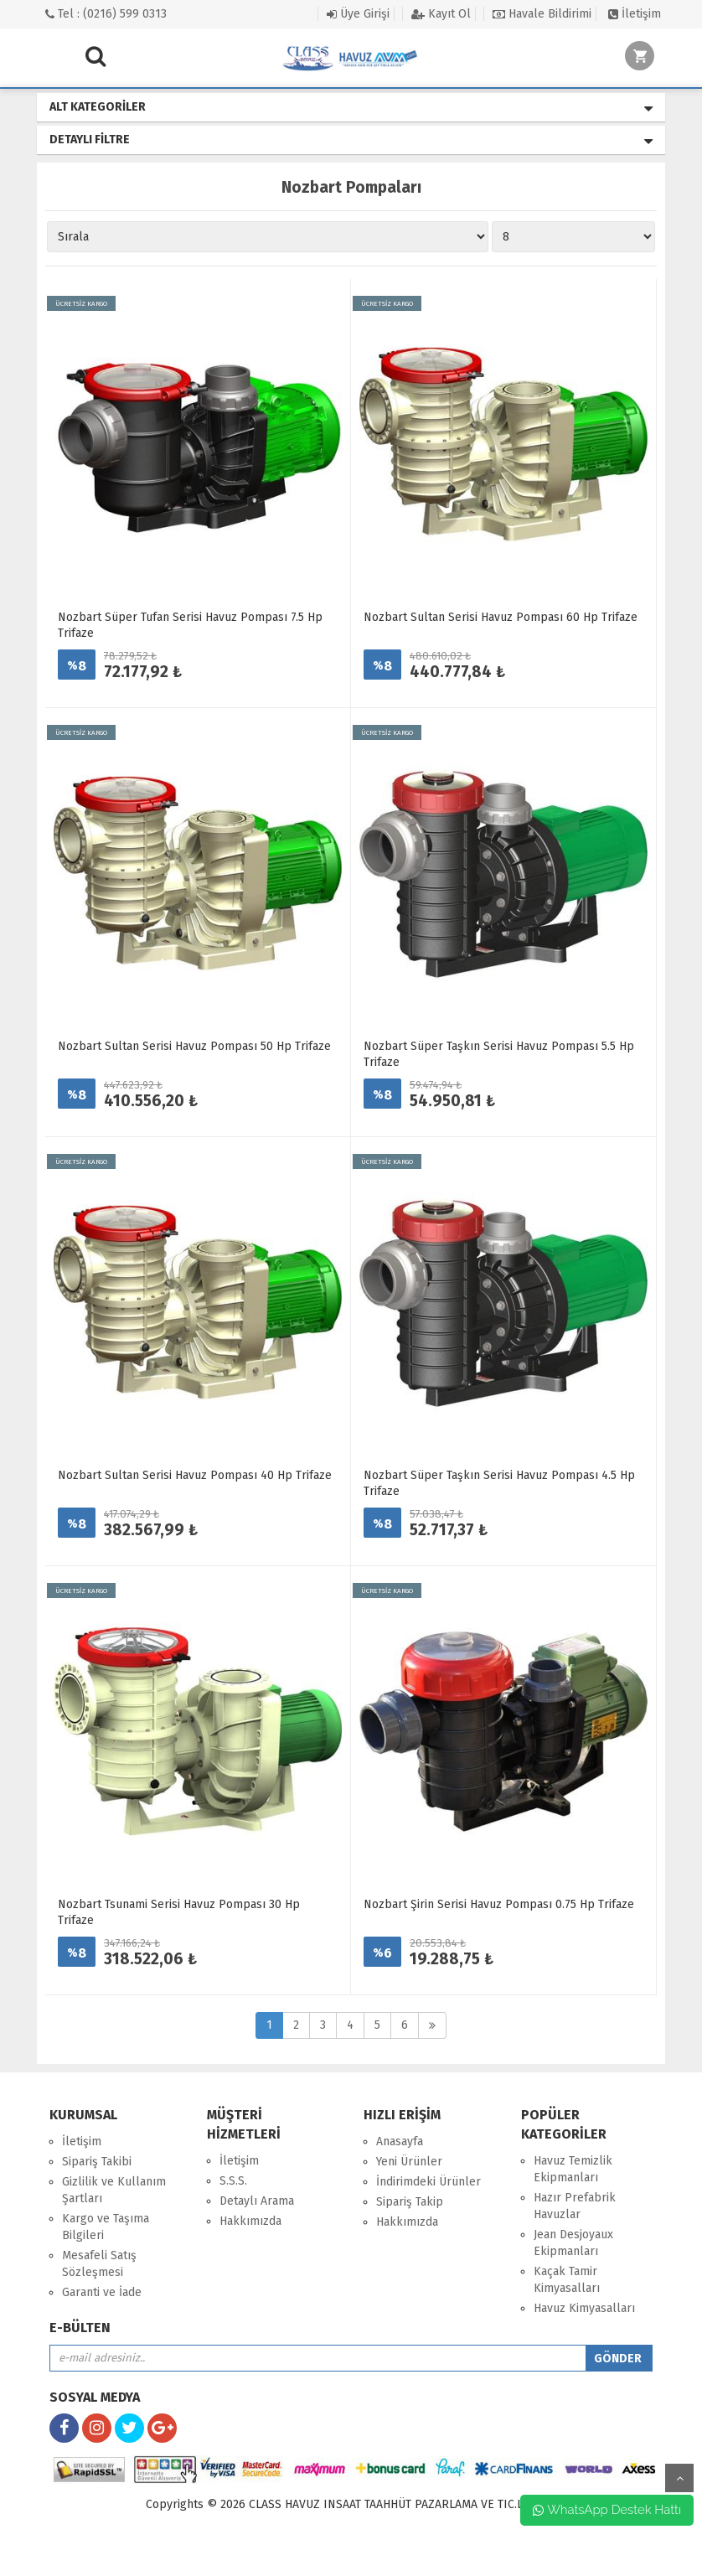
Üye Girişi (358, 14)
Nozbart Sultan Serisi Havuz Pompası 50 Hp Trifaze (194, 1046)
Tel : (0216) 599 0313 (106, 14)
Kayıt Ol (441, 14)
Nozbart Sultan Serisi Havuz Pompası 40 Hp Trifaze (195, 1475)
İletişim (634, 14)
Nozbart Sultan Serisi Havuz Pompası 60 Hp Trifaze (500, 617)
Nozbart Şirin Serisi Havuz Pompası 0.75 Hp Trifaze (499, 1904)
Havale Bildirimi (542, 14)
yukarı (679, 2478)
